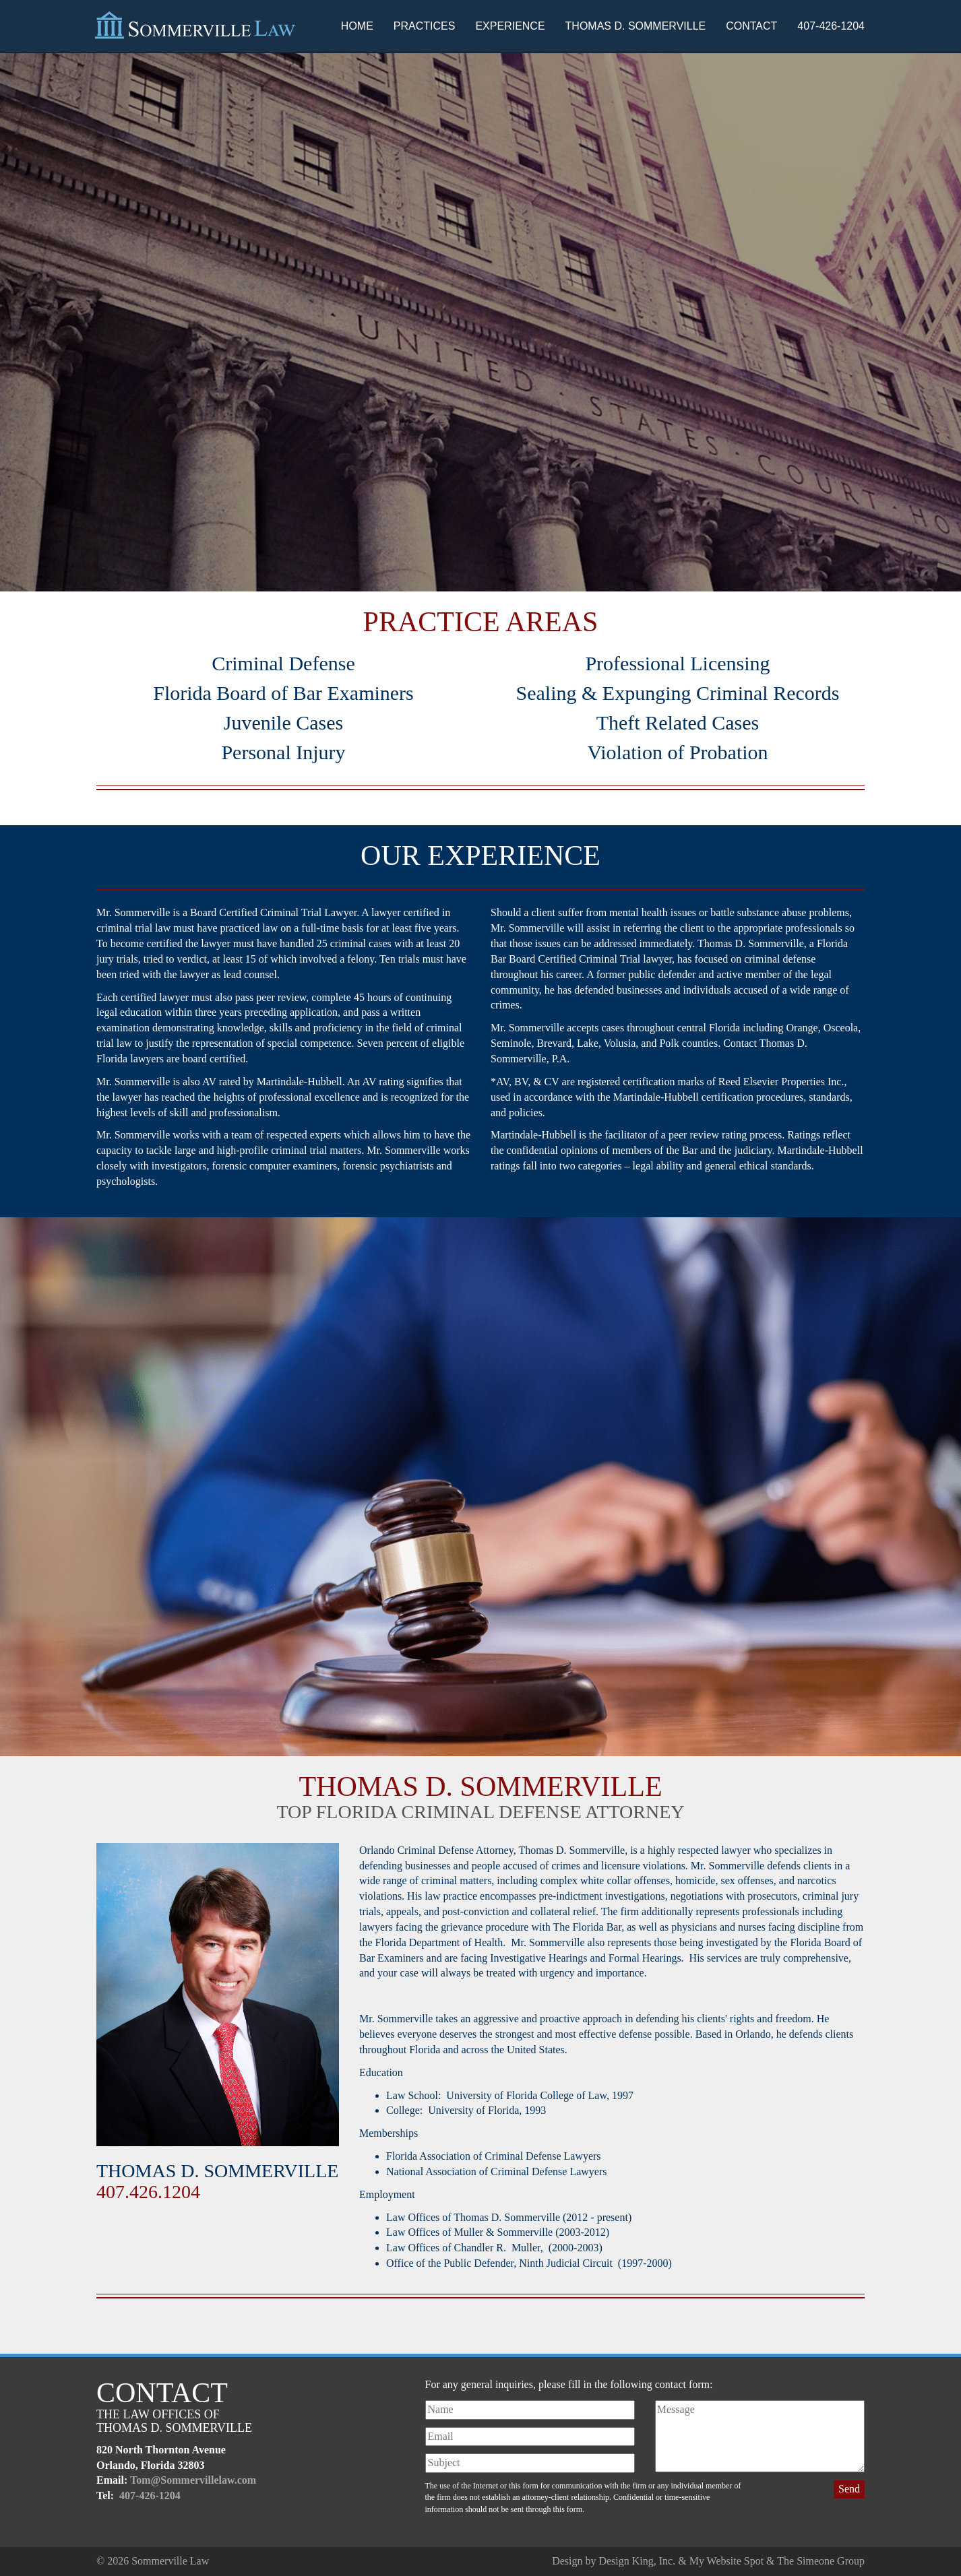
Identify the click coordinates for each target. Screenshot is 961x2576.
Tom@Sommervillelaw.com (193, 2480)
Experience (510, 26)
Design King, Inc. (636, 2561)
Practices (425, 26)
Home (357, 26)
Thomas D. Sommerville (635, 26)
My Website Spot (726, 2561)
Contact (751, 26)
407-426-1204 (831, 26)
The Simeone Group (821, 2561)
